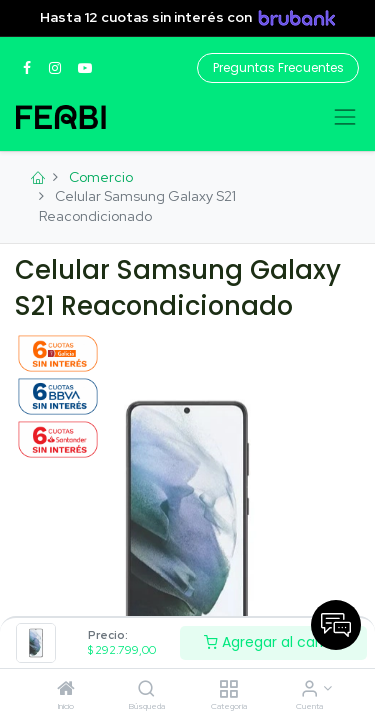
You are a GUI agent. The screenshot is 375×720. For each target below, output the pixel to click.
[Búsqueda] (146, 690)
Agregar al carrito (273, 642)
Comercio (101, 177)
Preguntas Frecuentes (278, 67)
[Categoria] (228, 690)
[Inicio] (66, 690)
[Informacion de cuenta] (309, 690)
